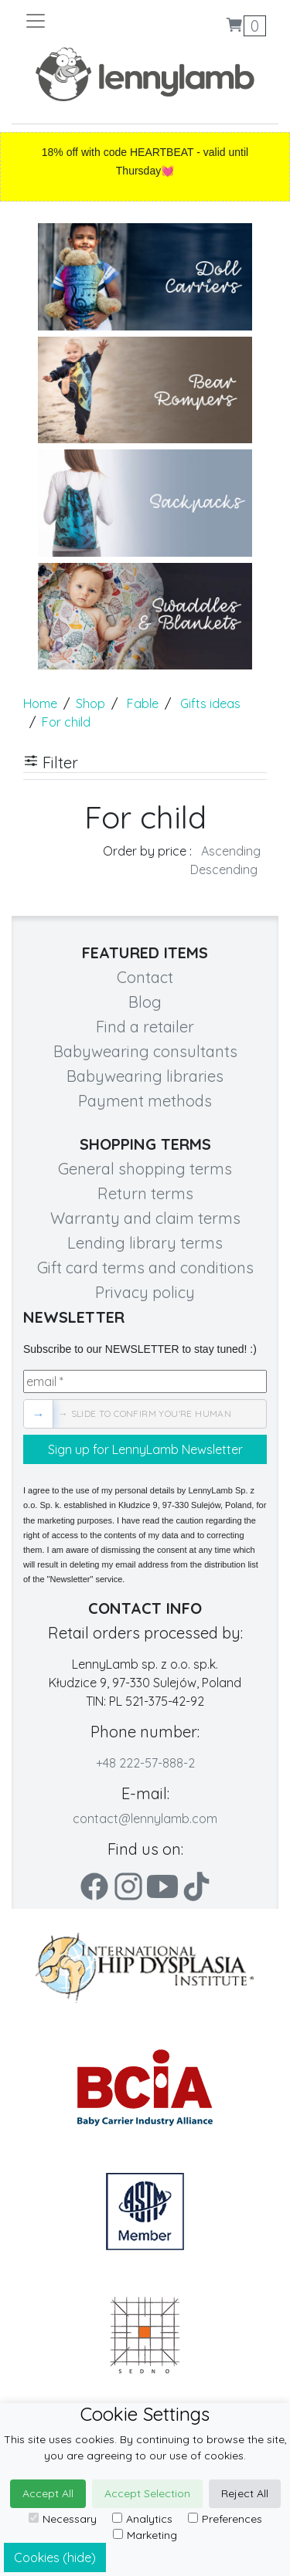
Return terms (145, 1193)
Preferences (225, 2519)
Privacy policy (145, 1292)
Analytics (142, 2519)
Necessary (63, 2519)
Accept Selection (147, 2493)
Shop (90, 703)
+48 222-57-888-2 (145, 1763)
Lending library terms (145, 1242)
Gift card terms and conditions (145, 1267)
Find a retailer (145, 1026)
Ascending (231, 851)
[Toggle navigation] (84, 21)
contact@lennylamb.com (145, 1818)
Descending (224, 869)
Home (40, 703)
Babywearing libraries (145, 1076)
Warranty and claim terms (145, 1218)
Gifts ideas (210, 703)
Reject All (244, 2493)
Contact (145, 977)
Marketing (145, 2535)
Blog (145, 1002)
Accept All (47, 2493)
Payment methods (145, 1100)
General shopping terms (145, 1168)
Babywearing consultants (145, 1051)
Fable (143, 703)
